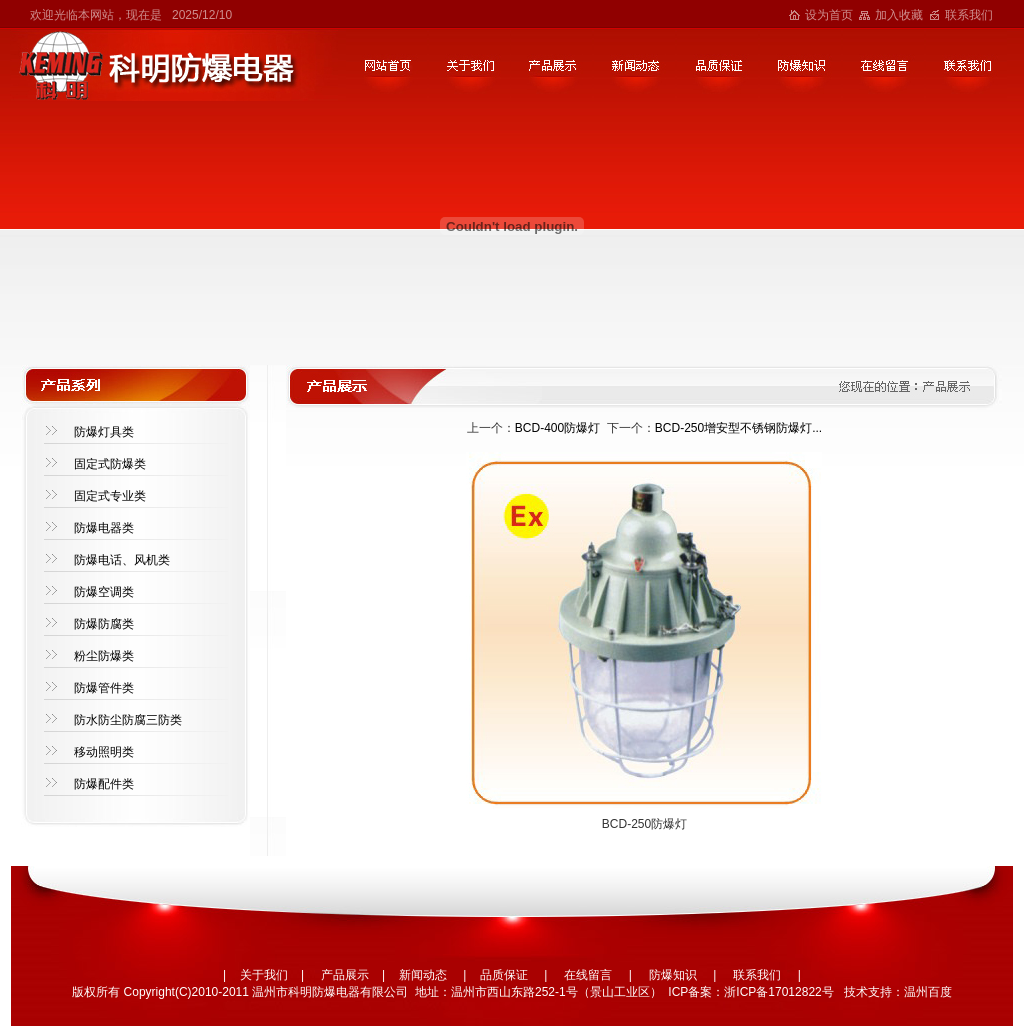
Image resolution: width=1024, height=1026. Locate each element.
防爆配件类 (104, 784)
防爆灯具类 (104, 432)
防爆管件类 (104, 688)
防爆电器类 (104, 528)
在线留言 (588, 975)
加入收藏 (899, 15)
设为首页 (829, 15)
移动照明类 (104, 752)
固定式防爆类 (110, 464)
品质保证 (504, 975)
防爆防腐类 (104, 624)
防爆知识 (673, 975)
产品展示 (345, 975)
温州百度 (928, 992)
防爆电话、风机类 (122, 560)
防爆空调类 (104, 592)
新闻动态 (423, 975)
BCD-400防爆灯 (557, 428)
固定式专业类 (110, 496)
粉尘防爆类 (104, 656)
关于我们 (264, 975)
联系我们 (969, 15)
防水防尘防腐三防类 (128, 720)
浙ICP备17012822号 (778, 992)
